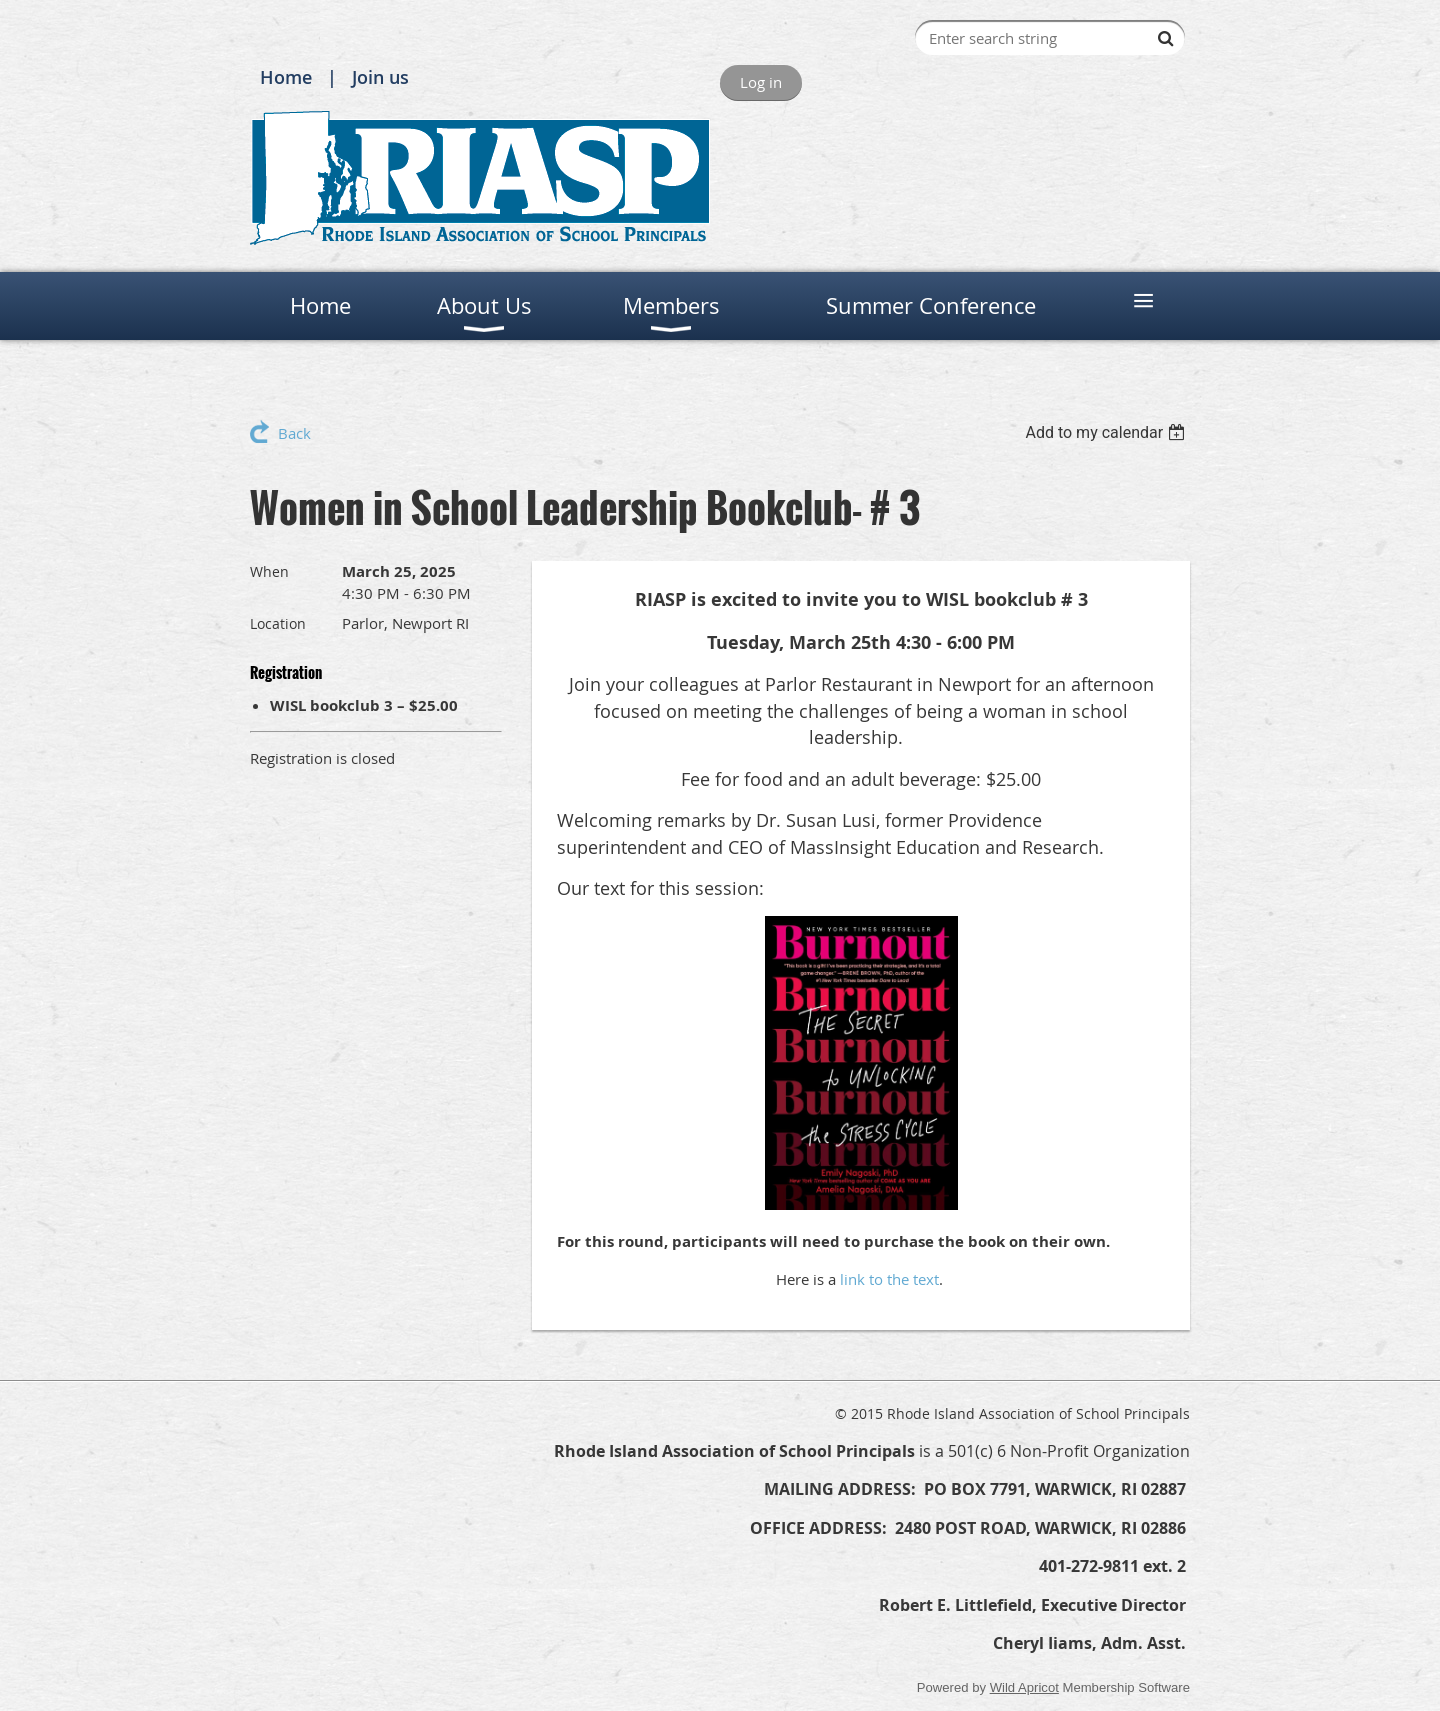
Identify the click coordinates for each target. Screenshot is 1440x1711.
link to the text (889, 1279)
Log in (761, 82)
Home (286, 77)
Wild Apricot (1024, 1687)
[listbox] (1107, 432)
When (269, 571)
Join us (380, 77)
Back (294, 433)
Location (278, 623)
